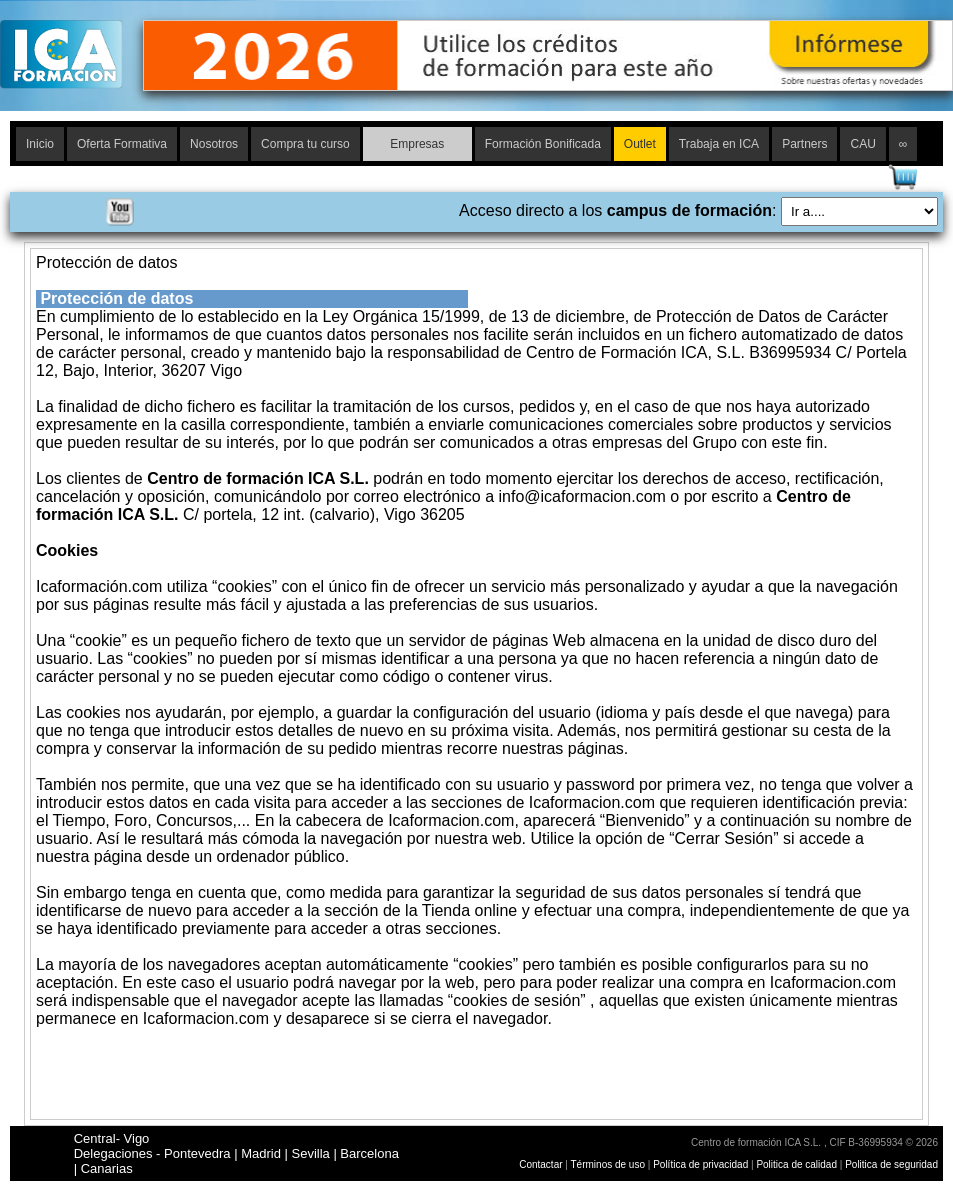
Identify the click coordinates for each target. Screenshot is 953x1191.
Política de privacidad (702, 1164)
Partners (804, 144)
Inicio (40, 144)
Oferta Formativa (122, 144)
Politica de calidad (796, 1164)
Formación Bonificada (543, 144)
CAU (862, 144)
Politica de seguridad (891, 1164)
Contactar (540, 1164)
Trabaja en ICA (719, 144)
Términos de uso (608, 1164)
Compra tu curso (305, 144)
